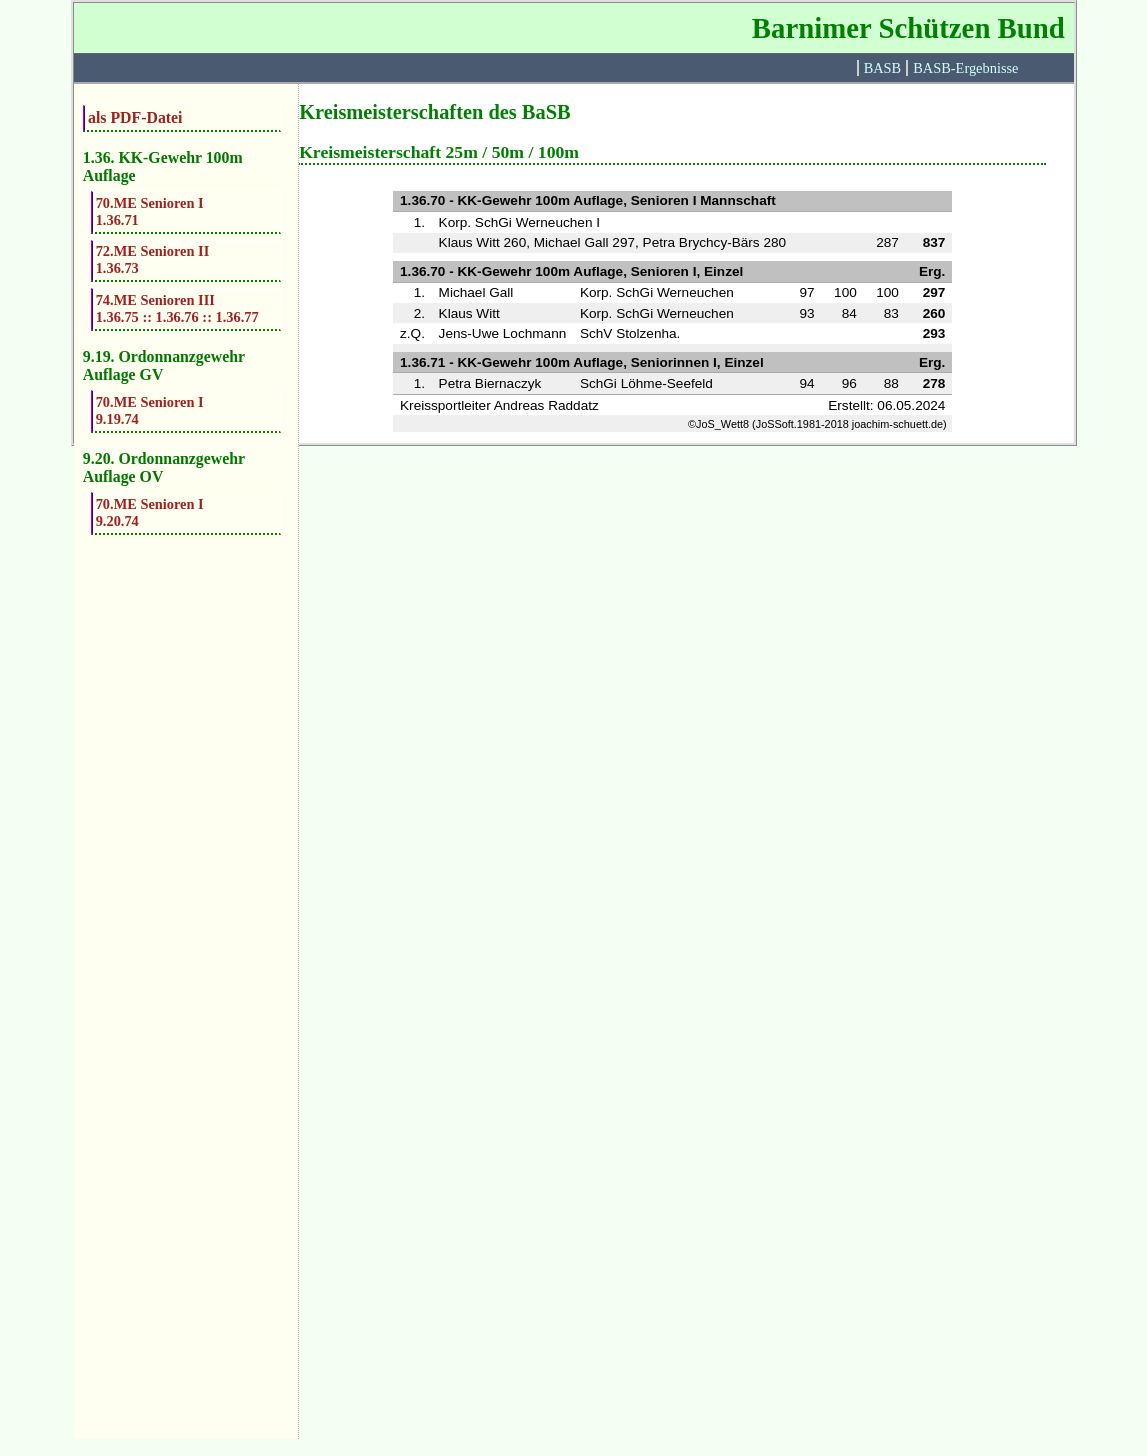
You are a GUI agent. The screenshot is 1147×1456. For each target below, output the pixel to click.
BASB (883, 68)
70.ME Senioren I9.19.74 (150, 410)
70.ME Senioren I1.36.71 (150, 211)
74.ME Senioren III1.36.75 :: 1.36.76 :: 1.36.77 (177, 308)
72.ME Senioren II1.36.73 (153, 259)
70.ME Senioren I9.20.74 (150, 512)
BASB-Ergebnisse (965, 68)
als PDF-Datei (135, 117)
